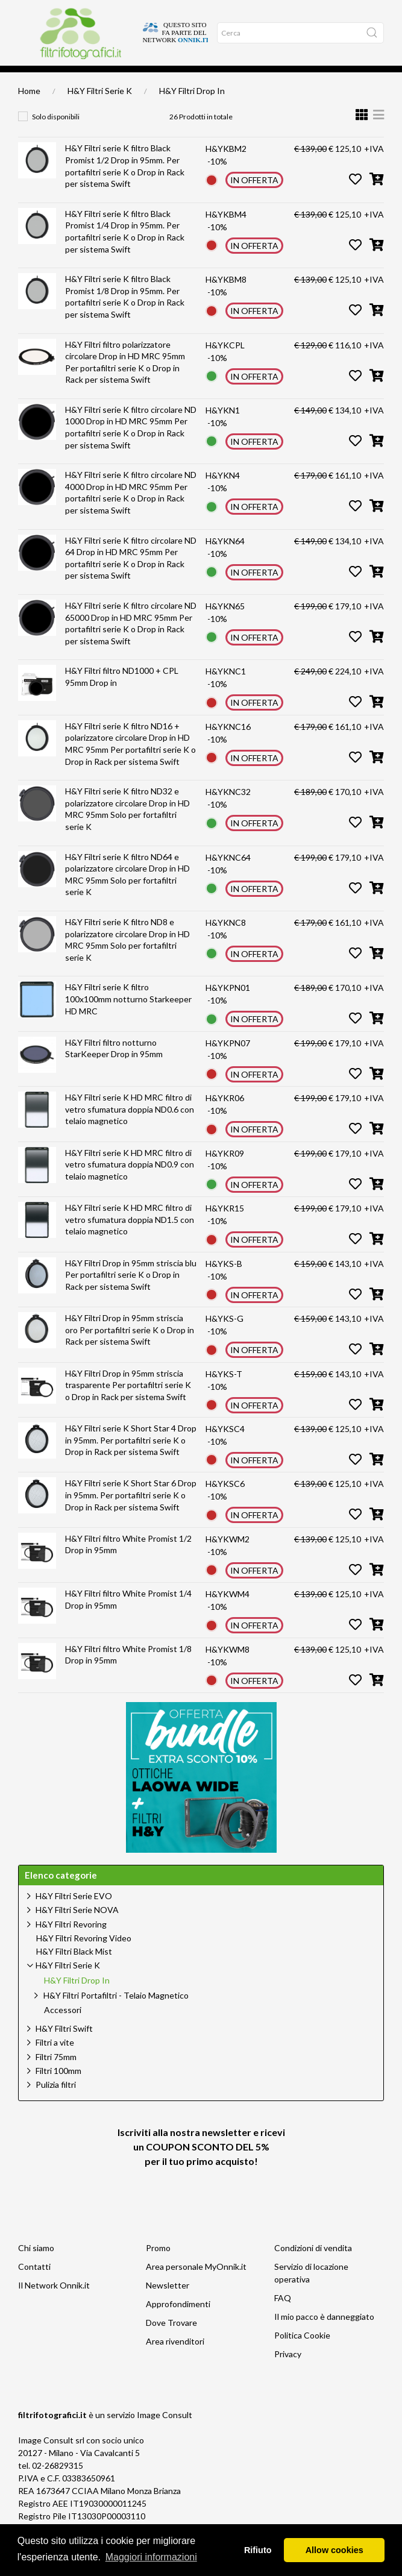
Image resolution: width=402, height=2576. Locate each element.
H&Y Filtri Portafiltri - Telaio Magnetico (116, 2013)
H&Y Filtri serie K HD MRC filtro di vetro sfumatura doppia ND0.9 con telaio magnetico (129, 1182)
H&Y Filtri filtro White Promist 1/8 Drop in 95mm (128, 1672)
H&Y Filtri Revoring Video (83, 1956)
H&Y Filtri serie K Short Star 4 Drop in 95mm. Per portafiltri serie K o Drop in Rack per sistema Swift (130, 1457)
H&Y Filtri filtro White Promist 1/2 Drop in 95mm (128, 1562)
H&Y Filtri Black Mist (74, 1969)
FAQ (282, 2315)
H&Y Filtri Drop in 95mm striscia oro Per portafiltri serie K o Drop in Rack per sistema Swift (129, 1347)
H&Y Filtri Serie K (100, 108)
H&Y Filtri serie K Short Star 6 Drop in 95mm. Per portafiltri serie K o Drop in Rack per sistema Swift (130, 1512)
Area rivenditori (175, 2359)
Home (27, 79)
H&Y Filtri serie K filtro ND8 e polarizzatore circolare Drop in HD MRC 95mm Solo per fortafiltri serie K (127, 957)
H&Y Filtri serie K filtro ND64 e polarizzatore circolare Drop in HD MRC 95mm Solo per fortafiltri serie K (127, 892)
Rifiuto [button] (258, 2550)
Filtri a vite (55, 2060)
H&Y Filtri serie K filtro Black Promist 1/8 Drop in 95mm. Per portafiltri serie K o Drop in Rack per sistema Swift (124, 314)
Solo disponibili (56, 134)
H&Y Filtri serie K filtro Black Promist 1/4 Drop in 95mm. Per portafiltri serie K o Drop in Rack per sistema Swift (124, 249)
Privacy (287, 2371)
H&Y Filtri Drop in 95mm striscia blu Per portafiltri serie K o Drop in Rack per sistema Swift (130, 1292)
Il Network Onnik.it (54, 2303)
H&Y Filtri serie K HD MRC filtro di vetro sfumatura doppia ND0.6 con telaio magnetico (129, 1126)
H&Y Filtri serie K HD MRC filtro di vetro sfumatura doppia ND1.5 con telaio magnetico (129, 1237)
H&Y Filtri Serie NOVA (77, 1927)
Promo (158, 2265)
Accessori (62, 2027)
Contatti (34, 2284)
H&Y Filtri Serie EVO (74, 1913)
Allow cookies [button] (334, 2550)
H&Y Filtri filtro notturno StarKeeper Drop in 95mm (114, 1066)
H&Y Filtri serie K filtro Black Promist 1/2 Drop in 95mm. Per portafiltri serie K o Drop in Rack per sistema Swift (124, 183)
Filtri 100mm (58, 2088)
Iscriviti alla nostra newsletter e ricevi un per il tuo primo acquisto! (201, 2164)
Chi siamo (36, 2265)
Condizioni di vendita (313, 2265)
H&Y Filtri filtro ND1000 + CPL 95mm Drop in (121, 694)
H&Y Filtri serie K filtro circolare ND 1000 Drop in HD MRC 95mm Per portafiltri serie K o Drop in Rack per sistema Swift (130, 445)
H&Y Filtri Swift (64, 2046)
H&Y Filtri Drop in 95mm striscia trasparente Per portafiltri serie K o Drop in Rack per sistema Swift (128, 1402)
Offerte (100, 79)
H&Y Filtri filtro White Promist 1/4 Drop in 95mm (128, 1617)
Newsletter (167, 2303)
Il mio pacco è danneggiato (324, 2334)
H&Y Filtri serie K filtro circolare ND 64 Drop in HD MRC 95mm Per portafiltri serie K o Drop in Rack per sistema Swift (130, 575)
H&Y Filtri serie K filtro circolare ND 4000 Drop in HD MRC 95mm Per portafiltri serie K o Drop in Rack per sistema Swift (130, 510)
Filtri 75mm (56, 2074)
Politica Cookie (302, 2353)
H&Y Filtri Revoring (71, 1942)
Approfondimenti (62, 79)
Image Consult (164, 2432)
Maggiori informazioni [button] (151, 2557)
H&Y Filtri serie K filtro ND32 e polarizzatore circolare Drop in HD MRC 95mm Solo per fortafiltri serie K (127, 826)
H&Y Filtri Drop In (192, 108)
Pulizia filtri (56, 2102)
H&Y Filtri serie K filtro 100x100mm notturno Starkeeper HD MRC (128, 1016)
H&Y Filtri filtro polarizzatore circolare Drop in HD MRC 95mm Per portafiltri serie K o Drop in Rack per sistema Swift (125, 380)
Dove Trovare (171, 2340)
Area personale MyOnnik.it (196, 2284)
